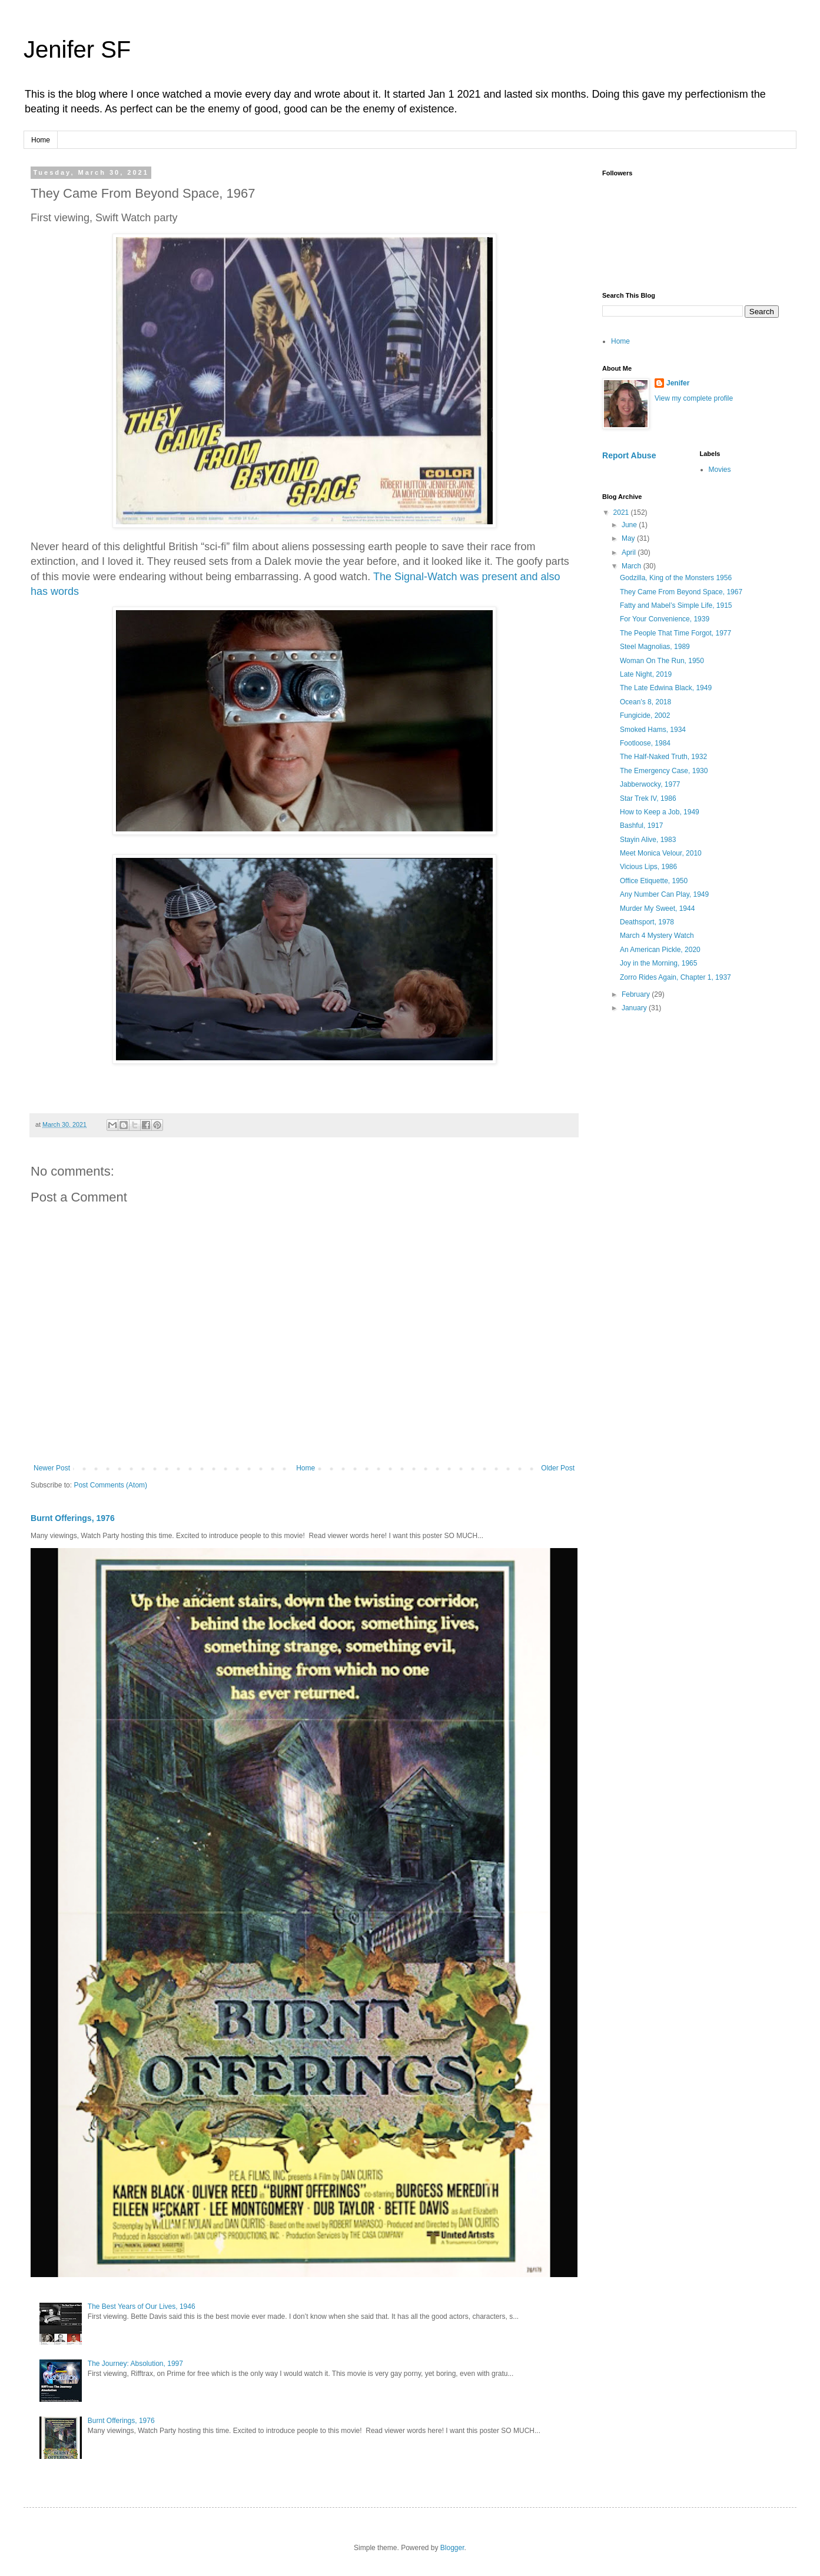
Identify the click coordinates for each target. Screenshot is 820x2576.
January (635, 1008)
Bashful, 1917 (641, 825)
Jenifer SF (77, 49)
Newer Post (52, 1468)
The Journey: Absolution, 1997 (135, 2363)
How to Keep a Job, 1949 (659, 812)
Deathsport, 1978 (647, 922)
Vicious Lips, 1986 (648, 867)
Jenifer (677, 383)
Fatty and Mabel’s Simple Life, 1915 (676, 605)
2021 (622, 512)
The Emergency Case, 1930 (664, 771)
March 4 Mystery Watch (657, 935)
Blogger (452, 2548)
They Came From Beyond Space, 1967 (681, 592)
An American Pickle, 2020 (660, 950)
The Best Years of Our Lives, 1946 (141, 2306)
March (632, 566)
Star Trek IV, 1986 (648, 798)
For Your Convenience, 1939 (664, 619)
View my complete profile (694, 398)
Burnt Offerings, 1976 (73, 1518)
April (630, 552)
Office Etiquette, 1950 (654, 881)
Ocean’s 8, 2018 (645, 702)
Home (40, 140)
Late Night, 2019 (646, 674)
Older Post (558, 1468)
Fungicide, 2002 (645, 715)
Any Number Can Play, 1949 (664, 894)
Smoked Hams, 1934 (653, 729)
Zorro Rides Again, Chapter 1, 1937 (675, 977)
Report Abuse (629, 455)
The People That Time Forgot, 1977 (675, 633)
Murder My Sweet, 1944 (657, 908)
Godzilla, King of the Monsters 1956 (676, 578)
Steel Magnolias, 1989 (655, 647)
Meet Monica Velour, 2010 (661, 853)
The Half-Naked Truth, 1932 (663, 757)
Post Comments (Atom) (110, 1485)
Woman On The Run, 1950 (662, 661)
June (630, 525)
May (629, 538)
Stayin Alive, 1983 (648, 840)
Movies (720, 469)
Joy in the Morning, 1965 (658, 963)
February (637, 994)
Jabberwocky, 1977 (650, 784)
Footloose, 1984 (645, 743)
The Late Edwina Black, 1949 (666, 688)
